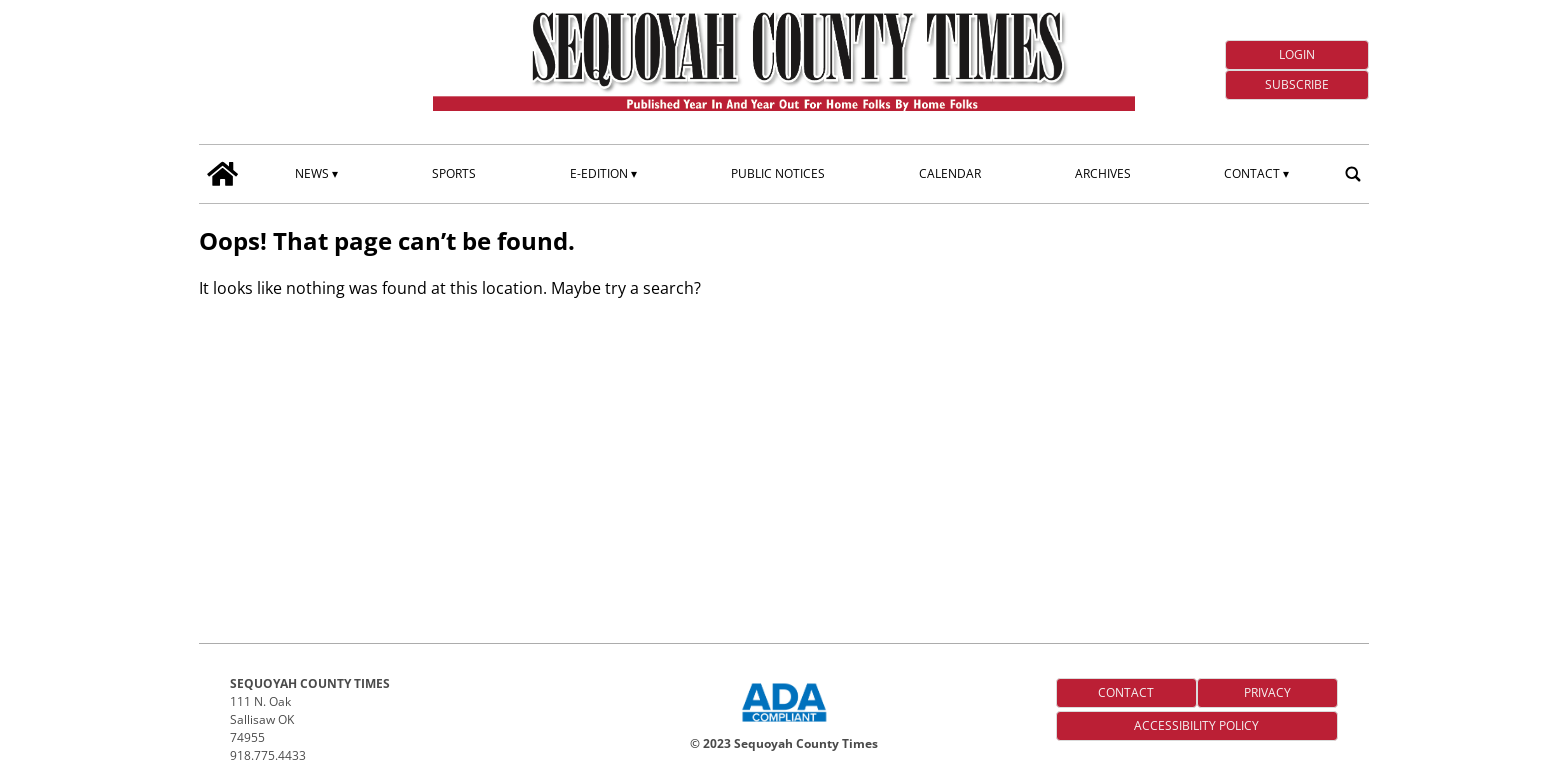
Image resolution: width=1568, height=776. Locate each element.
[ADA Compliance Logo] (784, 724)
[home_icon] (223, 174)
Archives (1103, 173)
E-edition (599, 173)
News (312, 173)
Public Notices (778, 173)
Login (1297, 54)
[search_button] (1353, 174)
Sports (454, 173)
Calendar (950, 173)
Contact (1252, 173)
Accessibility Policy (1196, 725)
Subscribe (1297, 84)
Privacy (1267, 692)
